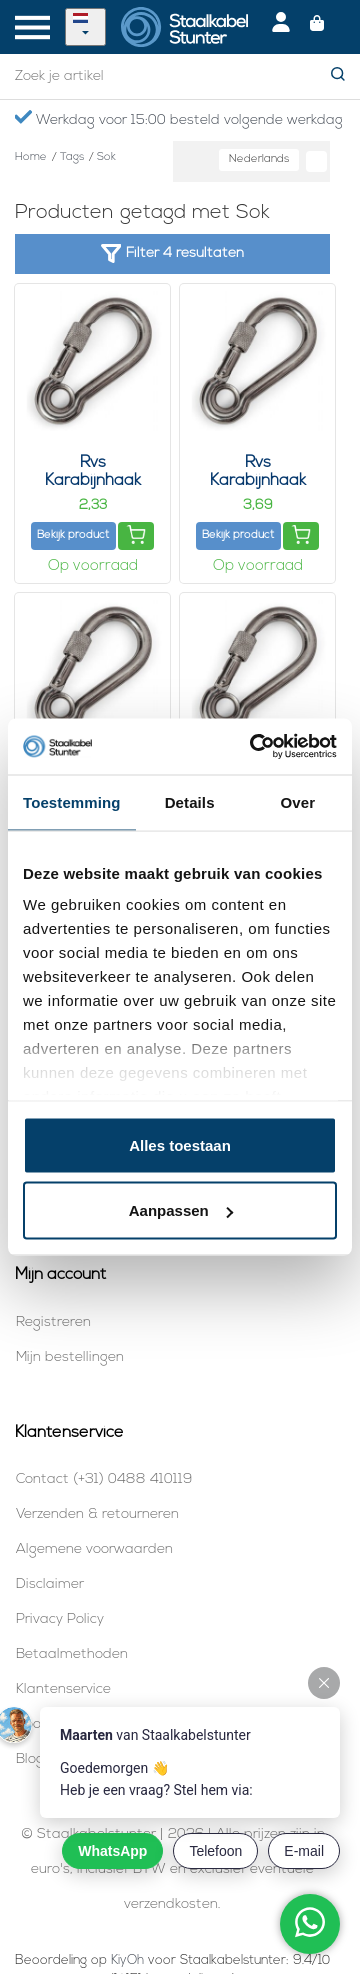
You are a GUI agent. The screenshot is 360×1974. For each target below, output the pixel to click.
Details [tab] (190, 801)
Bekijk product (73, 535)
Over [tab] (298, 801)
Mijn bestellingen (70, 1357)
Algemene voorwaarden (94, 1549)
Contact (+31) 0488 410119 (104, 1479)
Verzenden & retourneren (97, 1514)
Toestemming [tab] (72, 801)
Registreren (53, 1322)
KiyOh (127, 1960)
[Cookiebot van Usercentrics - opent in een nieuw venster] (254, 747)
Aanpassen (181, 1210)
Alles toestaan (180, 1144)
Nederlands (259, 159)
